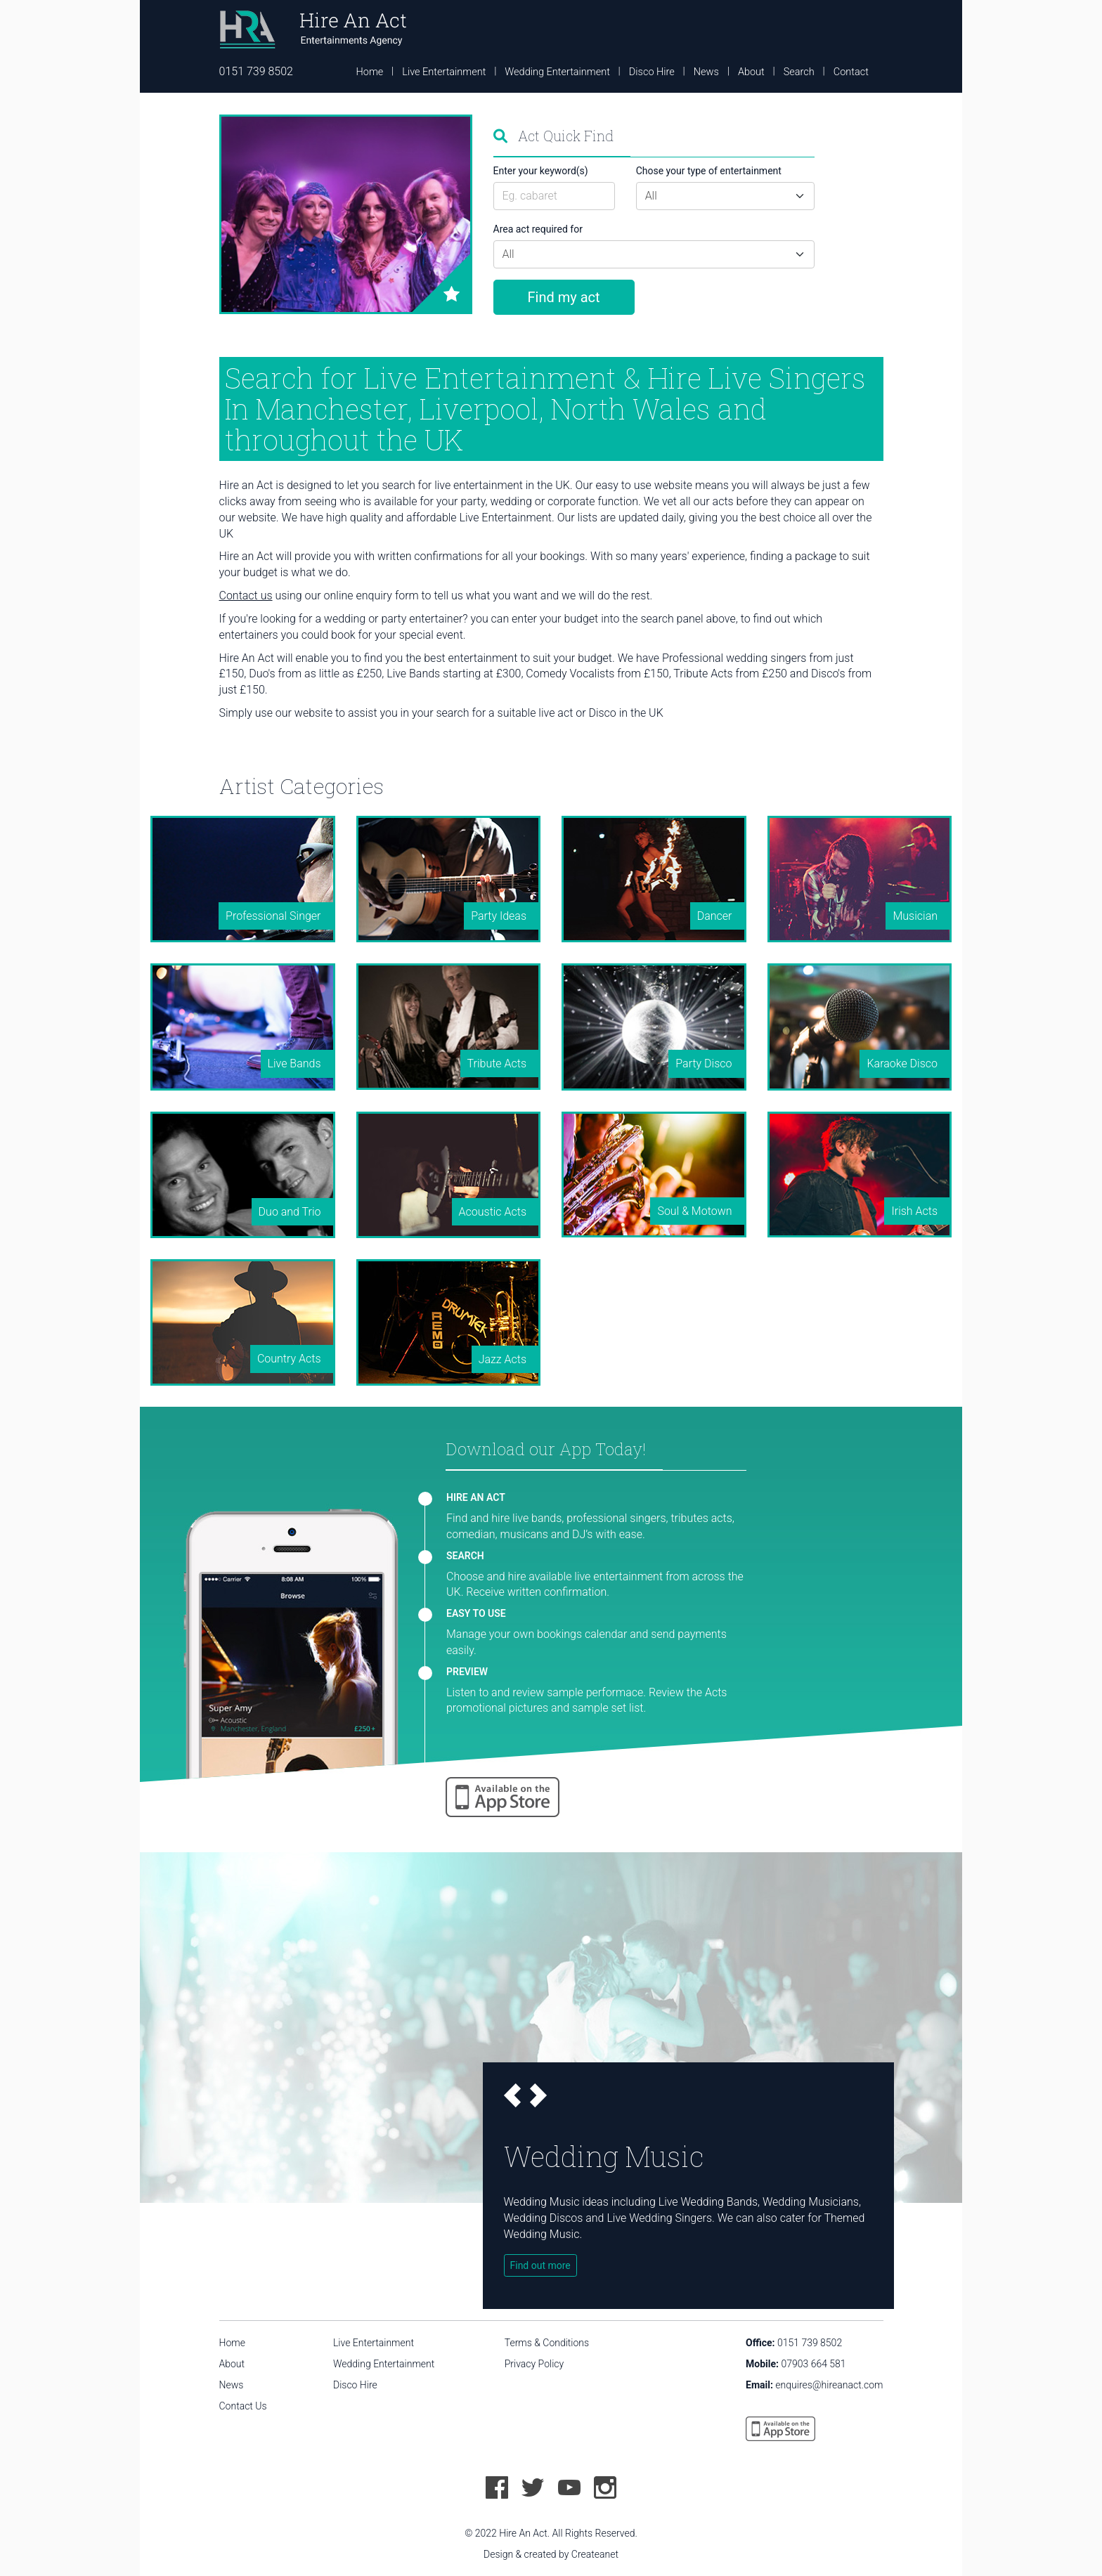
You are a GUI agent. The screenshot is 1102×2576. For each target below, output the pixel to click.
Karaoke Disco (902, 1063)
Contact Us (243, 2406)
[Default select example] (725, 196)
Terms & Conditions (547, 2342)
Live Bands (294, 1063)
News (706, 72)
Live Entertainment (444, 72)
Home (370, 72)
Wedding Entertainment (557, 72)
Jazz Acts (502, 1359)
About (751, 72)
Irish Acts (914, 1211)
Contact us (246, 595)
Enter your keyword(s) (540, 170)
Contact (851, 72)
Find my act (564, 297)
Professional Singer (273, 916)
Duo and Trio (290, 1211)
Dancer (714, 916)
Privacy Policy (534, 2363)
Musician (915, 916)
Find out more (540, 2265)
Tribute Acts (496, 1063)
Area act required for (538, 229)
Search (799, 72)
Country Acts (289, 1358)
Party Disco (703, 1063)
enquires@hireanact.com (829, 2384)
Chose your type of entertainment (709, 170)
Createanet (594, 2554)
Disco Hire (652, 72)
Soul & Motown (694, 1211)
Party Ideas (498, 916)
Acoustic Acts (492, 1211)
